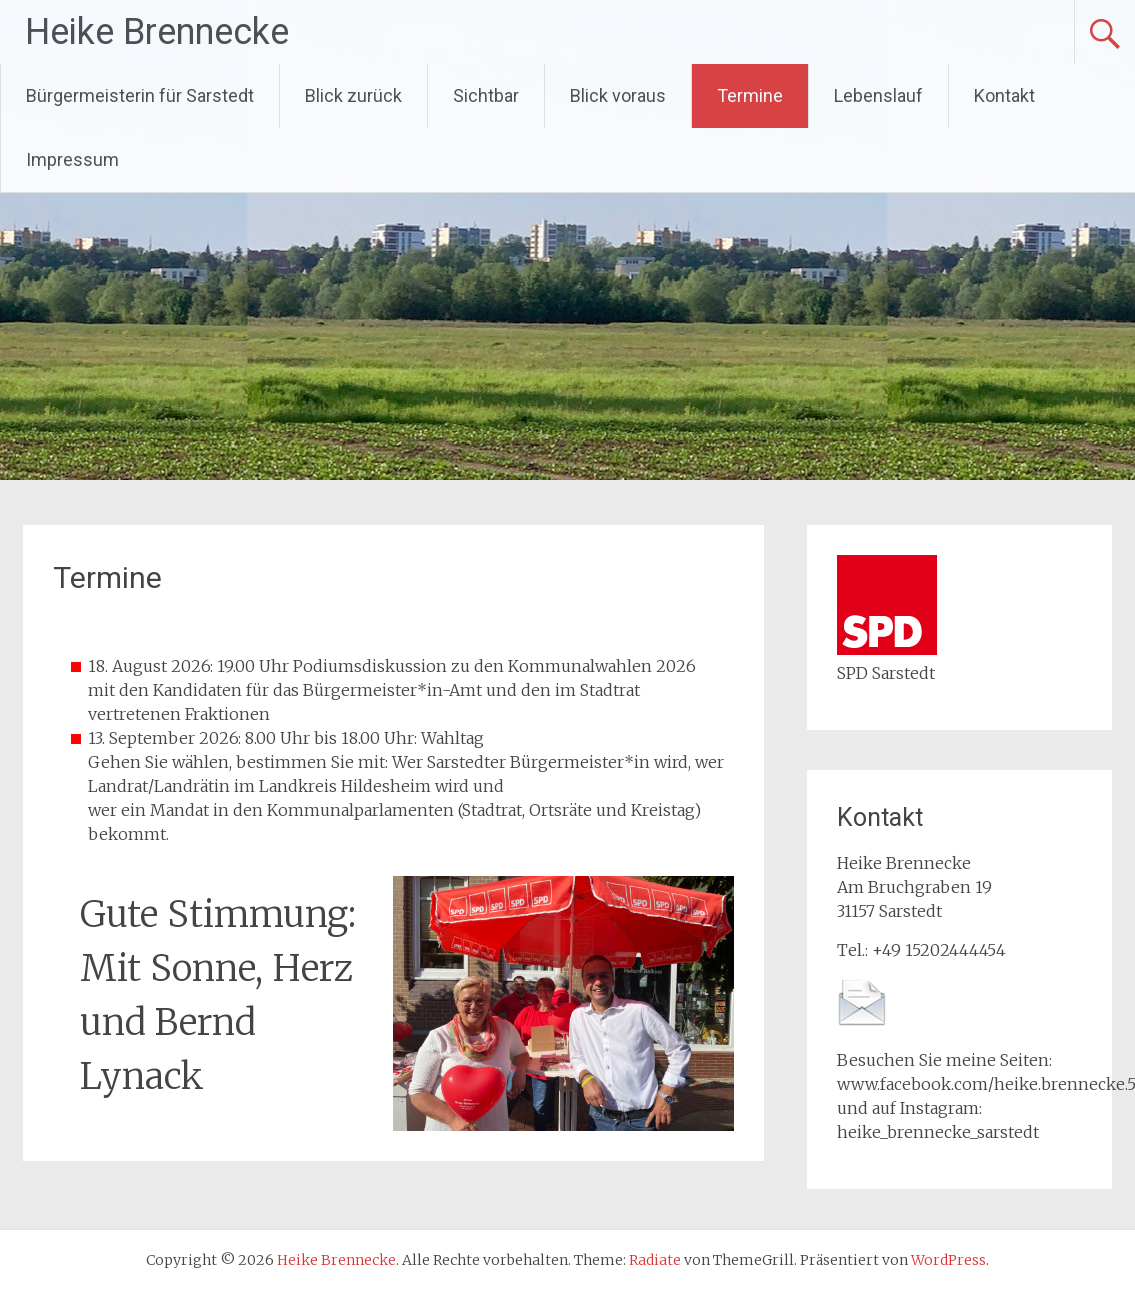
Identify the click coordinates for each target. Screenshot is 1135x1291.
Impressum (72, 159)
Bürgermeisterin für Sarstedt (140, 95)
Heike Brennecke (157, 32)
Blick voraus (618, 95)
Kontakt (1004, 95)
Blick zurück (353, 95)
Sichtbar (486, 95)
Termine (750, 95)
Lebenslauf (878, 95)
